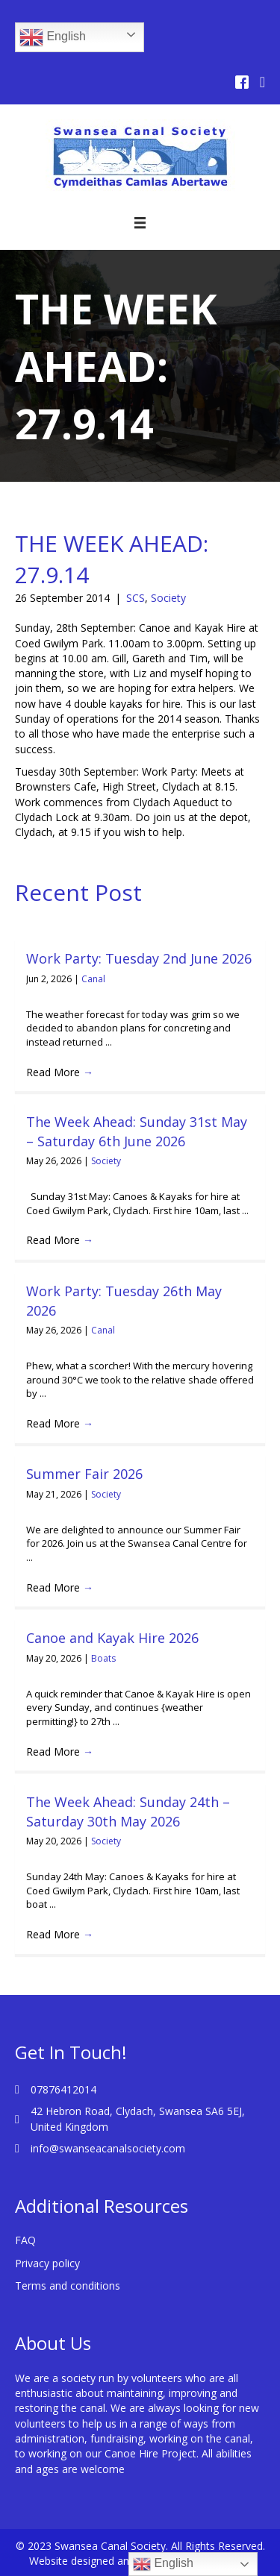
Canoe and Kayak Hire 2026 (112, 1638)
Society (168, 598)
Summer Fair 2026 (84, 1474)
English (52, 37)
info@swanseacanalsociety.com (108, 2148)
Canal (93, 979)
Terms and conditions (67, 2285)
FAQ (25, 2240)
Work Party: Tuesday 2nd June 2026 (139, 958)
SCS (135, 598)
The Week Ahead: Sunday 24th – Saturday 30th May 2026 (128, 1811)
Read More (59, 1072)
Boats (103, 1658)
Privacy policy (47, 2263)
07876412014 (63, 2089)
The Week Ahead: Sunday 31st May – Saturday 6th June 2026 (136, 1131)
